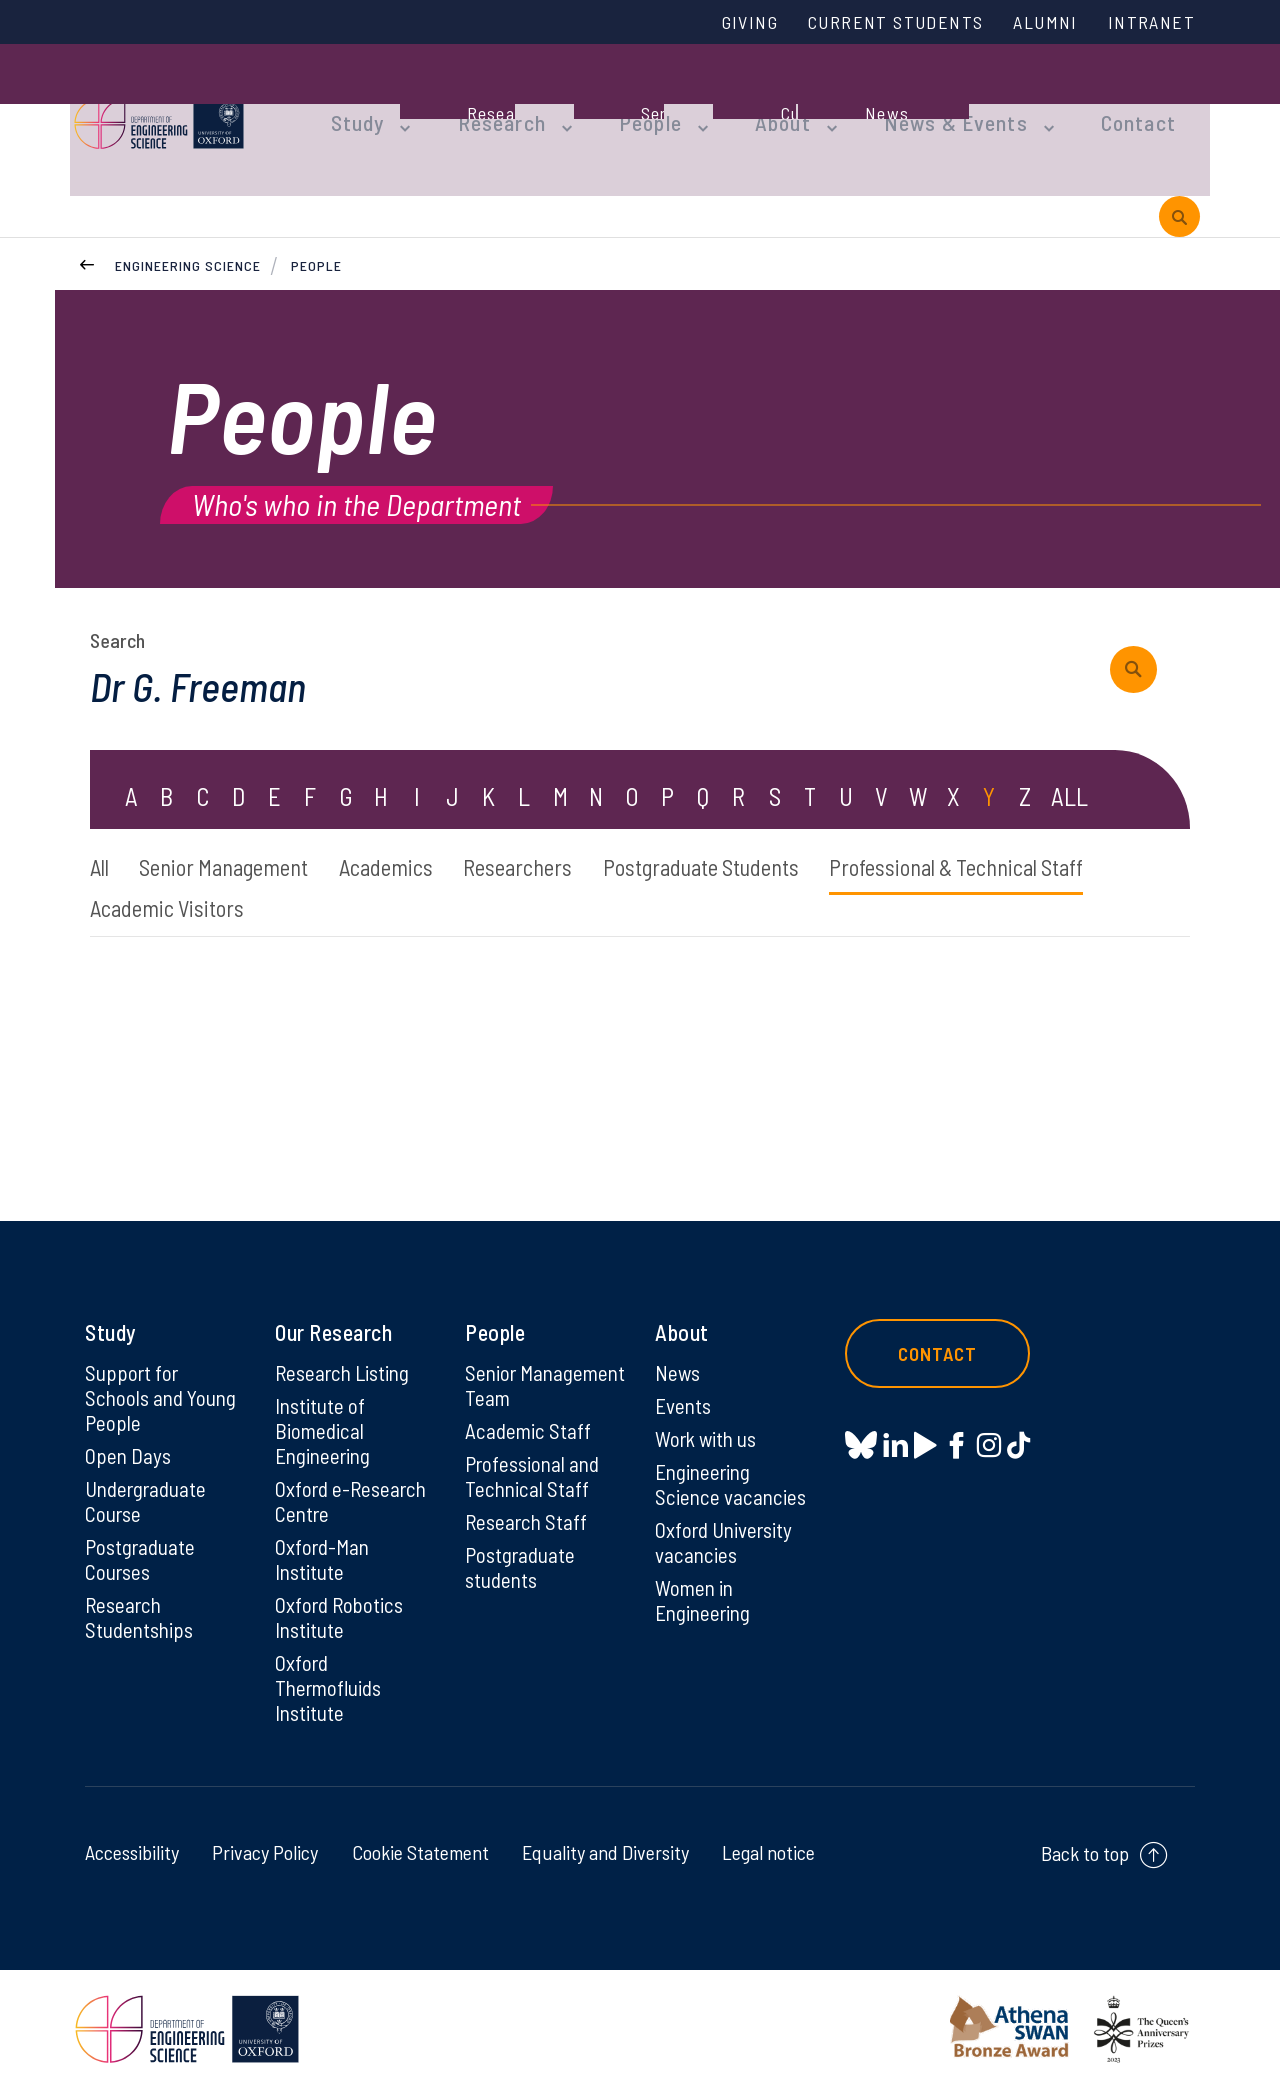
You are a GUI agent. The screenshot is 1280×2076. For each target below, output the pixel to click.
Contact (1084, 102)
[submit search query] (1140, 635)
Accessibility (132, 1840)
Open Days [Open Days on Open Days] (129, 1434)
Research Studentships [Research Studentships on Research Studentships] (141, 1601)
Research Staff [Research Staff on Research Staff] (528, 1528)
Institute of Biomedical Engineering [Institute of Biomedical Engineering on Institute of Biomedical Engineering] (325, 1408)
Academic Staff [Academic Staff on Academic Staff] (529, 1434)
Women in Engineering (705, 1583)
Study (358, 102)
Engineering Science (188, 229)
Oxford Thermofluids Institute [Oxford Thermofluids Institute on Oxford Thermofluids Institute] (332, 1674)
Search (117, 606)
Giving (723, 23)
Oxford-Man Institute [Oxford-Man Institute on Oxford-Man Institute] (324, 1541)
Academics (423, 836)
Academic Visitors (492, 881)
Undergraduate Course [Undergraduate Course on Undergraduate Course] (149, 1481)
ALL (1070, 764)
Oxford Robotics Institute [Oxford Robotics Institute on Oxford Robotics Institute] (341, 1601)
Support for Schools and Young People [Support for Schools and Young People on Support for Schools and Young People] (163, 1374)
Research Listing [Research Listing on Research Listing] (346, 1348)
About (755, 102)
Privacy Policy (265, 1840)
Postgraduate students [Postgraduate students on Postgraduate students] (522, 1575)
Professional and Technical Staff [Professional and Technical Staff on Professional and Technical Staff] (535, 1481)
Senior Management (242, 836)
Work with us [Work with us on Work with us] (709, 1416)
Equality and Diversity (605, 1840)
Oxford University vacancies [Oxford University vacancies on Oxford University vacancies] (727, 1523)
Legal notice (768, 1840)
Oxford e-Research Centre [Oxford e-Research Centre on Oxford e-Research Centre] (354, 1481)
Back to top (1085, 1841)
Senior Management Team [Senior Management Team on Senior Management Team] (520, 1374)
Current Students (878, 23)
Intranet (1149, 23)
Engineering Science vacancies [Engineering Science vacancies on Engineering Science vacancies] (732, 1463)
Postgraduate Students (775, 836)
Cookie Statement (420, 1840)
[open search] (1179, 178)
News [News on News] (678, 1348)
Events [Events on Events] (684, 1382)
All (101, 836)
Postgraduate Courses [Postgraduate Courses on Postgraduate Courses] (142, 1541)
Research (492, 102)
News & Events (914, 102)
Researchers (570, 836)
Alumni (1037, 23)
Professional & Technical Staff (230, 881)
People (631, 102)
